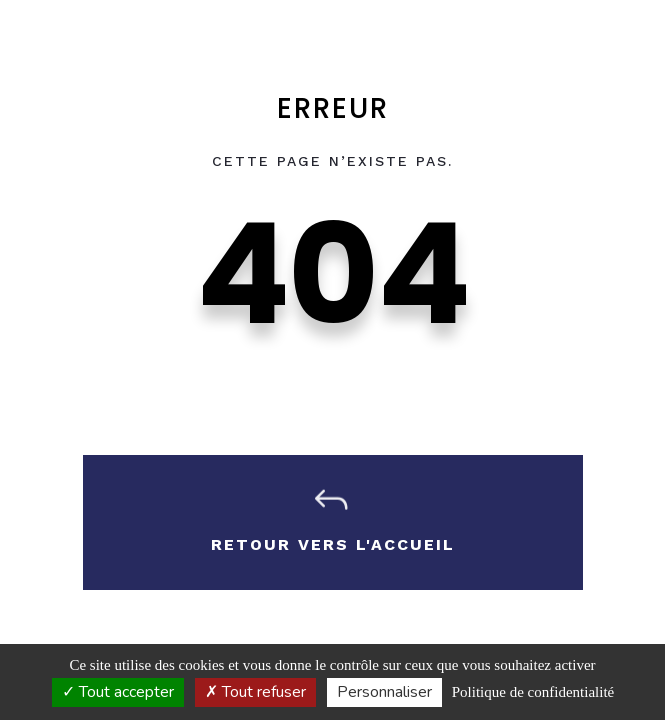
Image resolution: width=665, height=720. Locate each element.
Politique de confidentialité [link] (533, 692)
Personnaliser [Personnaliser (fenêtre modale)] (384, 692)
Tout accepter (118, 692)
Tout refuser (255, 692)
